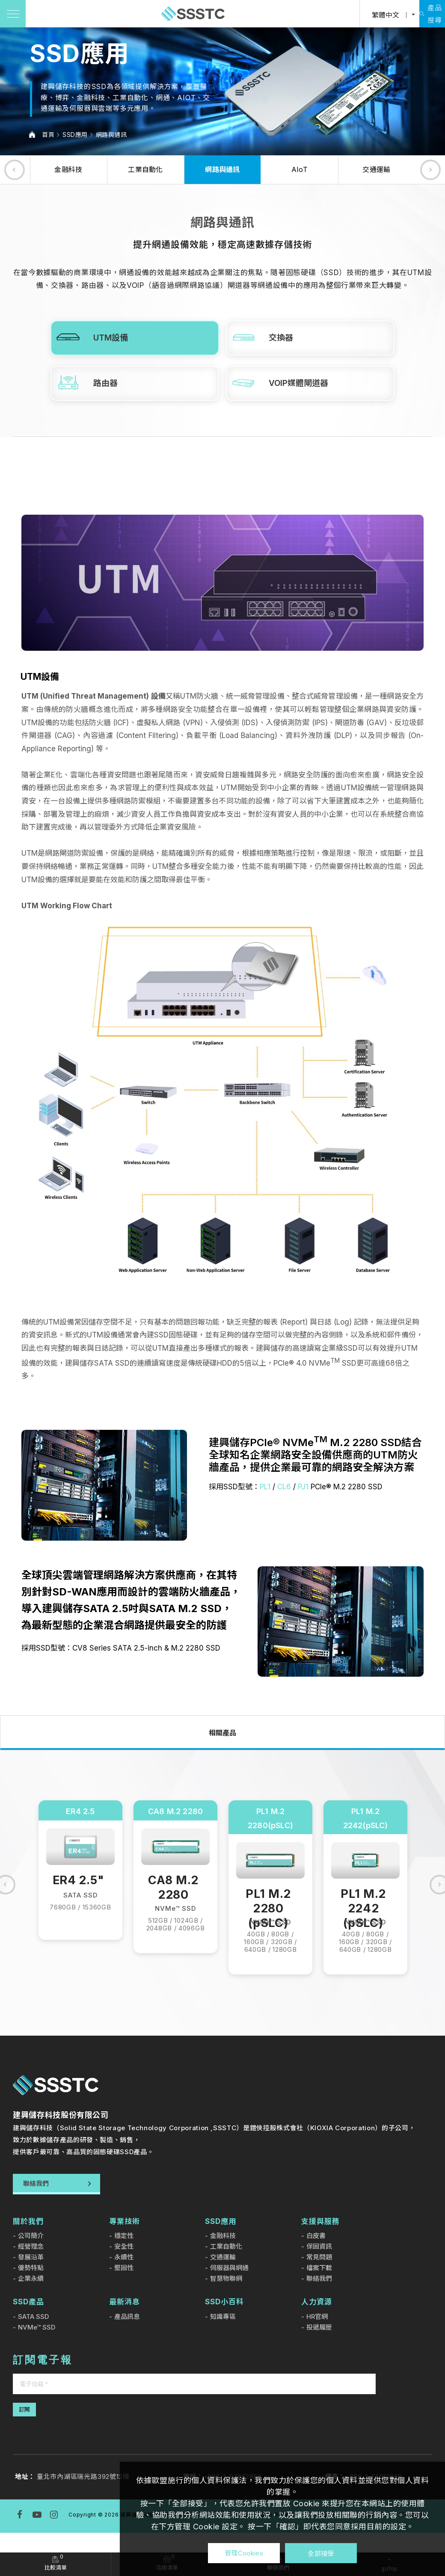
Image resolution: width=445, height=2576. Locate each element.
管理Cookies (244, 2553)
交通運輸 (376, 169)
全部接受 (321, 2553)
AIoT (299, 169)
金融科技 (68, 169)
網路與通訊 (111, 135)
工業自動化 (145, 169)
